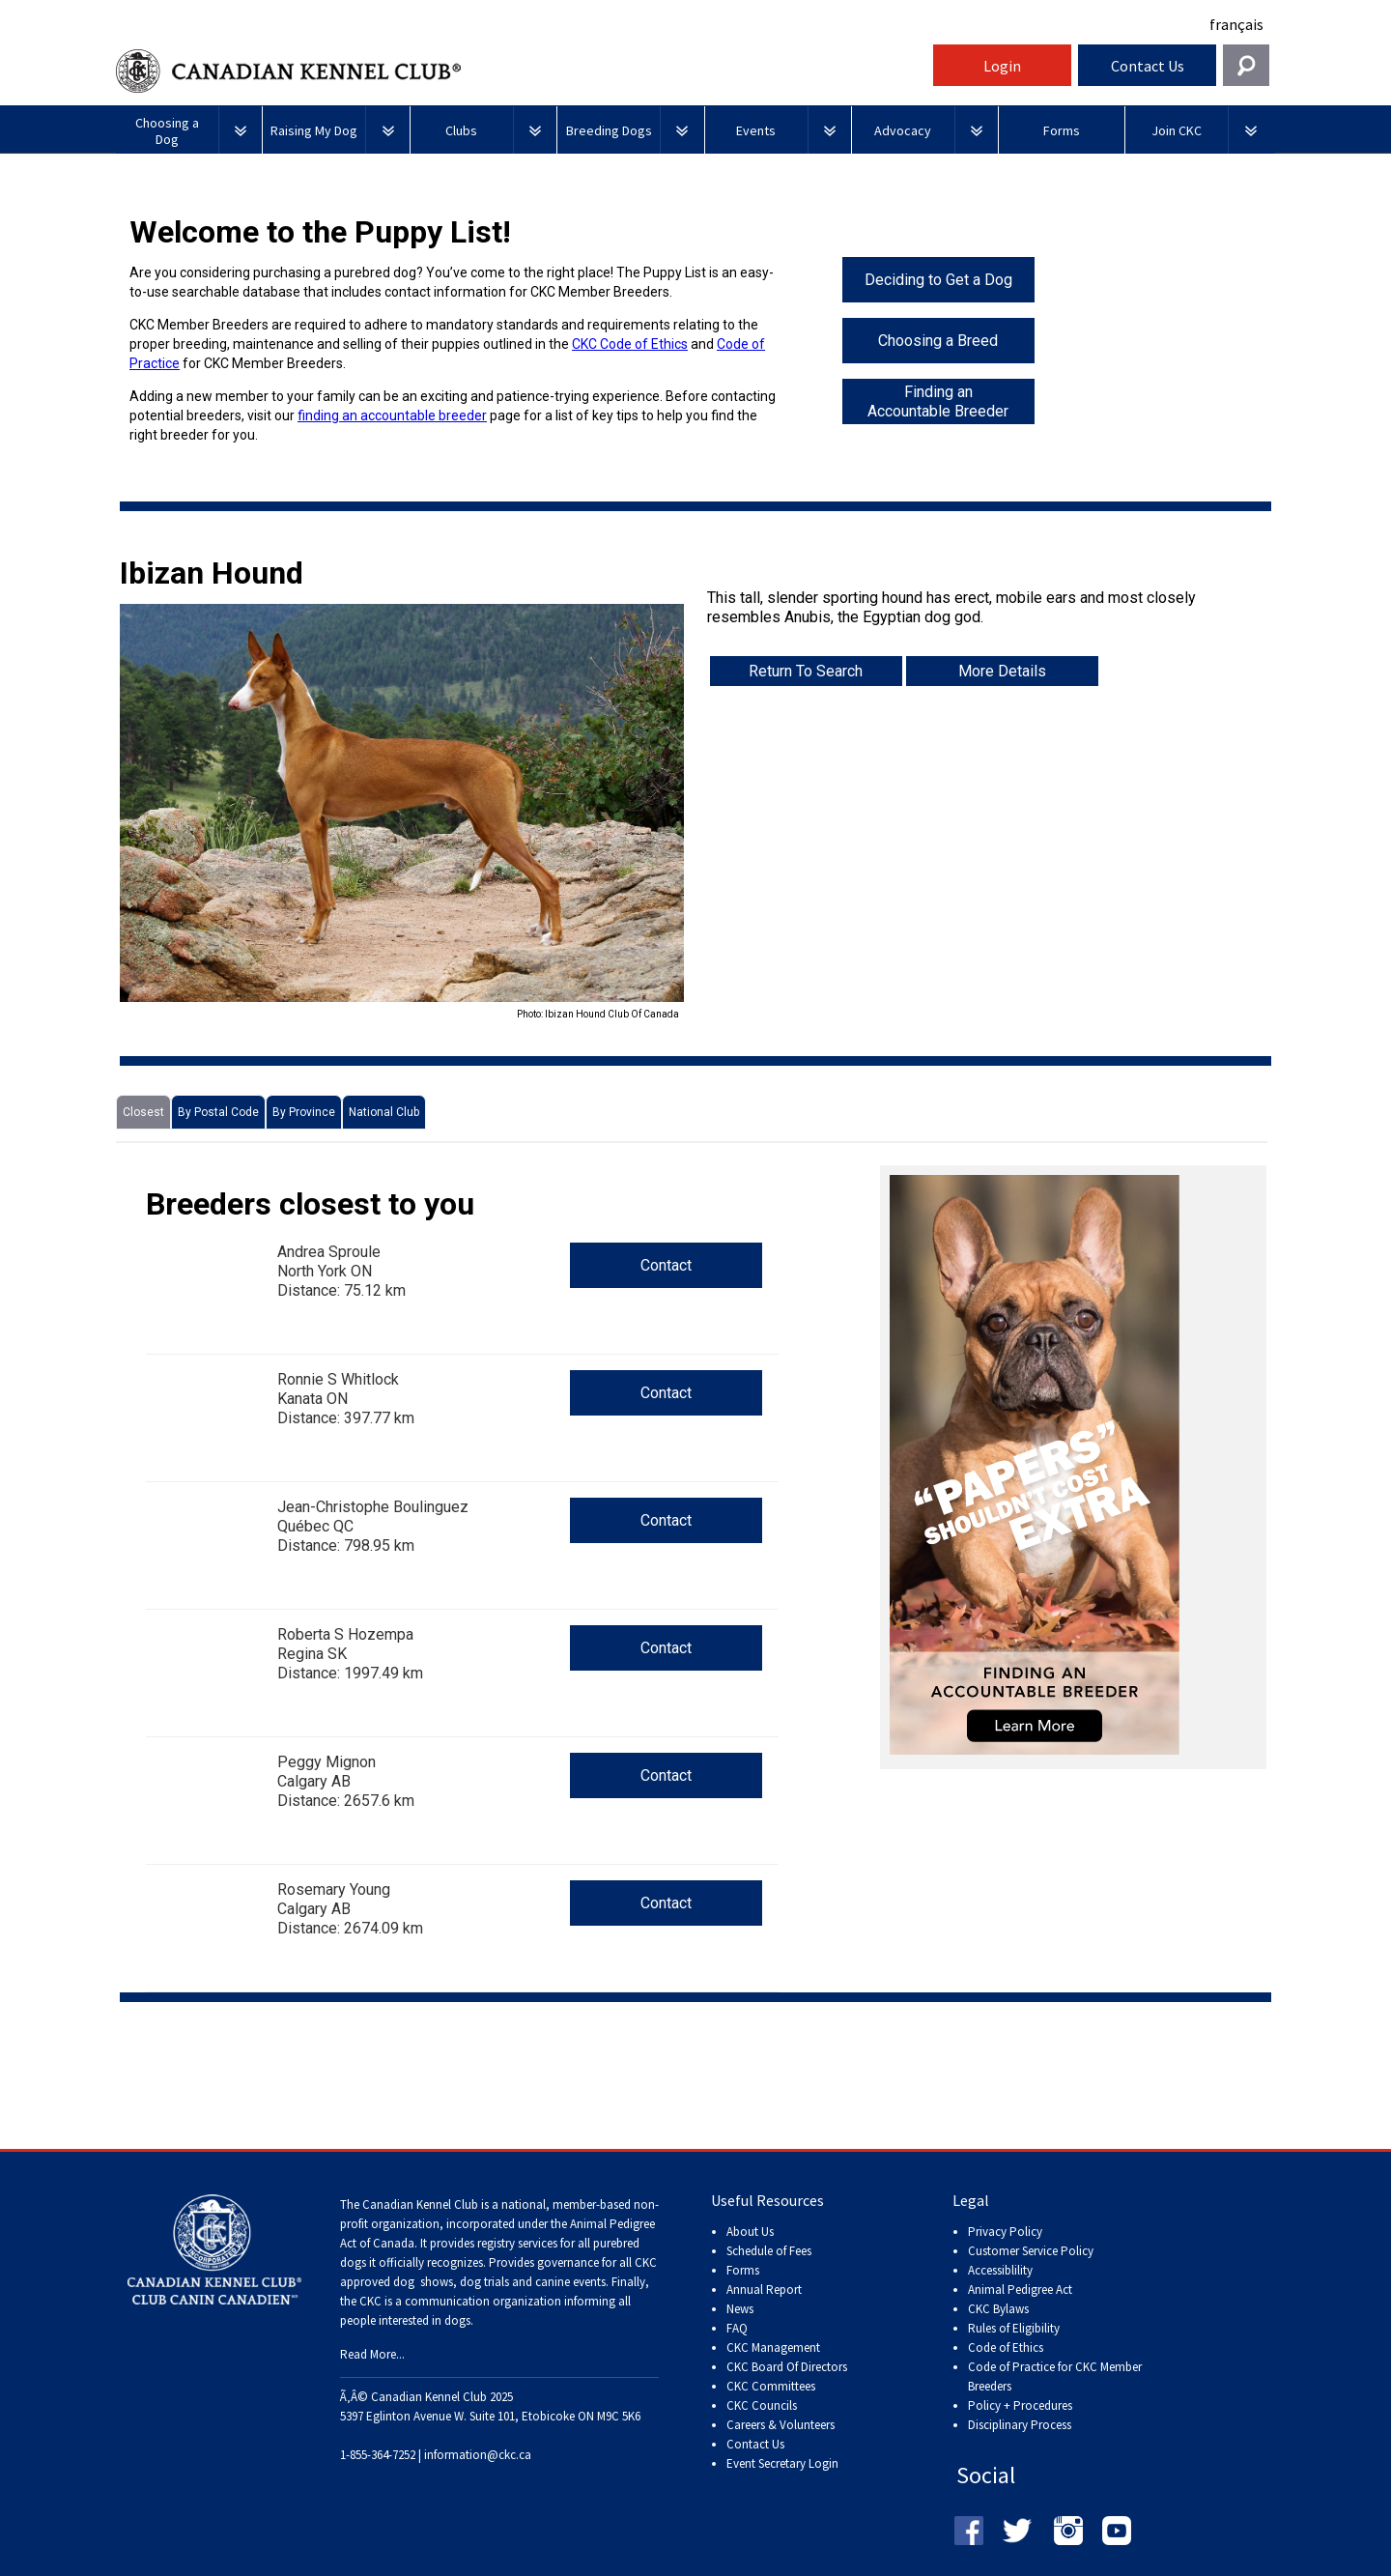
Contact (666, 1265)
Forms (742, 2270)
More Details (1002, 671)
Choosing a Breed (938, 340)
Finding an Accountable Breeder (937, 401)
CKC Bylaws (998, 2309)
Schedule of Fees (768, 2251)
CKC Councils (761, 2405)
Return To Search (806, 671)
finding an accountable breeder (392, 415)
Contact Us (1147, 65)
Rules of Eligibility (1014, 2328)
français (1236, 24)
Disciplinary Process (1019, 2425)
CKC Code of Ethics (630, 344)
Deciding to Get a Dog (938, 280)
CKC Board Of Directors (786, 2367)
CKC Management (773, 2347)
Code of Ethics (1005, 2347)
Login (1002, 65)
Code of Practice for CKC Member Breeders (1055, 2376)
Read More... (372, 2354)
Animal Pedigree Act (1020, 2289)
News (739, 2309)
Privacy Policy (1005, 2231)
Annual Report (764, 2289)
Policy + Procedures (1020, 2405)
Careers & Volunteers (780, 2425)
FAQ (737, 2328)
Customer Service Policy (1030, 2251)
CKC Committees (770, 2386)
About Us (750, 2231)
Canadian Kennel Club (521, 71)
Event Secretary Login (782, 2463)
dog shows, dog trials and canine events (499, 2282)
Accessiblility (1000, 2270)
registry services (515, 2243)
